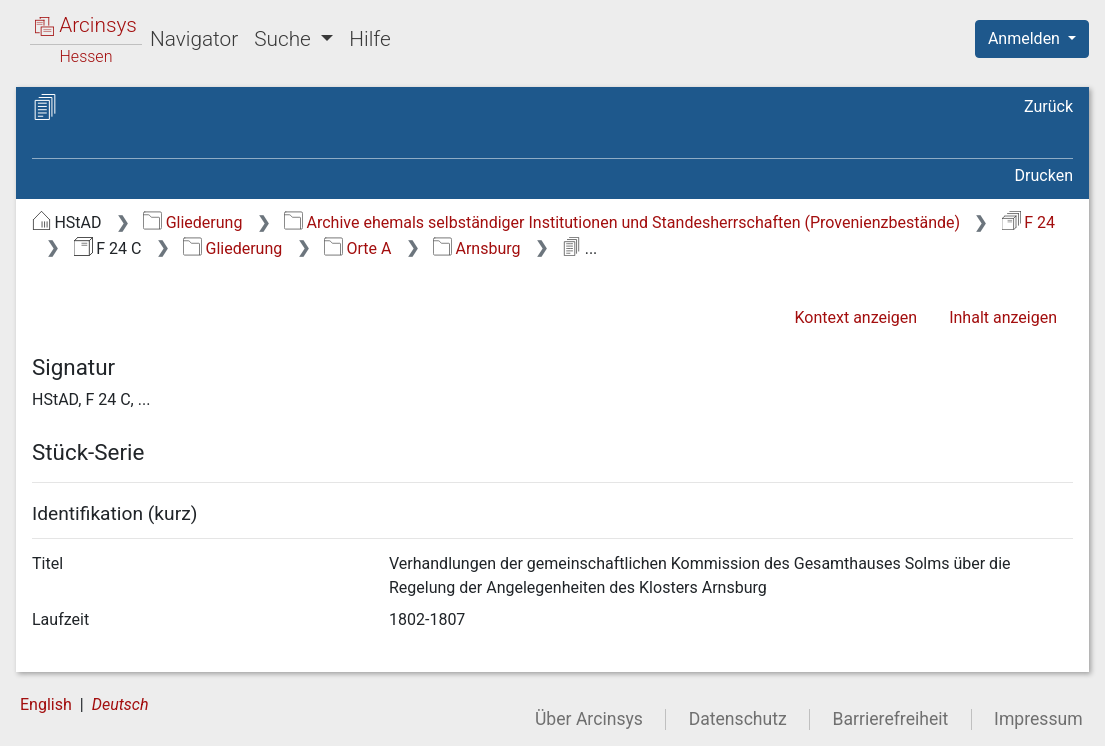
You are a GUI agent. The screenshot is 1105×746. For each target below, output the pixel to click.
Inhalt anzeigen (1003, 317)
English (46, 704)
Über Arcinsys (589, 719)
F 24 (1028, 222)
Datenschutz (738, 719)
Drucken (1044, 175)
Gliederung (192, 222)
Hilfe (369, 39)
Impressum (1038, 719)
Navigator (194, 39)
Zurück (1048, 106)
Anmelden (1026, 38)
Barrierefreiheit (891, 719)
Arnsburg (476, 248)
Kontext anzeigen (855, 317)
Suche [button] (285, 39)
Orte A (357, 248)
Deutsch (120, 704)
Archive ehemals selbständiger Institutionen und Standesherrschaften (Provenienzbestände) (622, 222)
